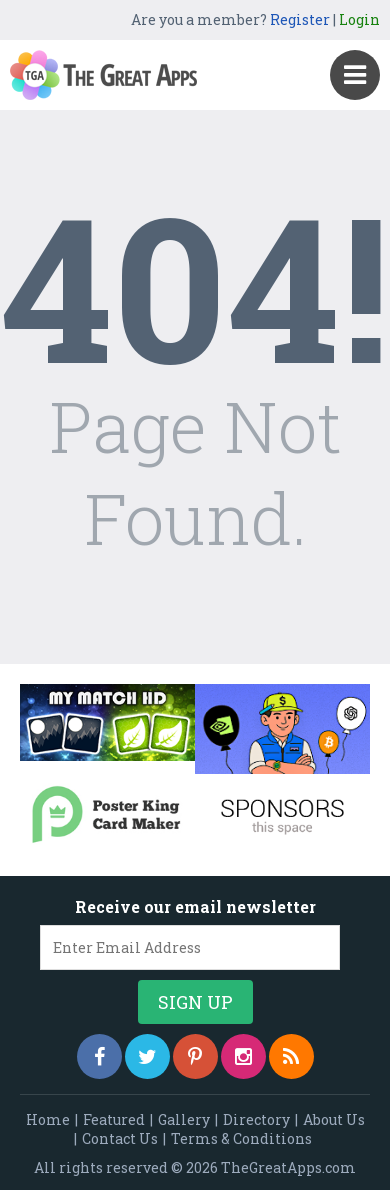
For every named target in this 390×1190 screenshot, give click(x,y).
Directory (256, 1119)
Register (300, 19)
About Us (334, 1119)
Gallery (184, 1119)
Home (48, 1119)
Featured (114, 1119)
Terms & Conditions (241, 1138)
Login (359, 19)
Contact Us (120, 1138)
